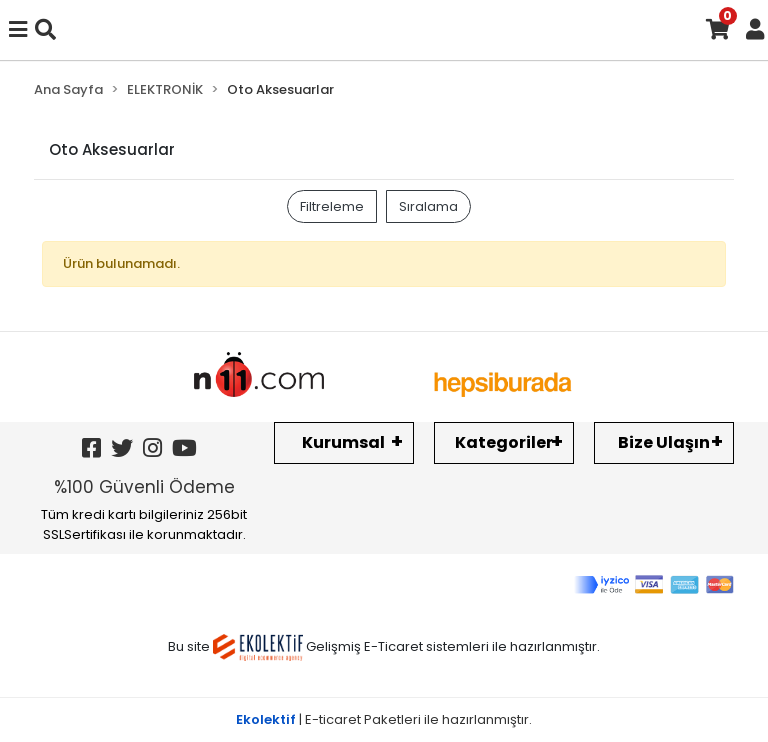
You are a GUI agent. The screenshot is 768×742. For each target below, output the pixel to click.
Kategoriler (504, 442)
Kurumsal (343, 442)
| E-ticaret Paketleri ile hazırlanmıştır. (384, 719)
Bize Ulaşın (664, 442)
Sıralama (428, 206)
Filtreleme (332, 206)
